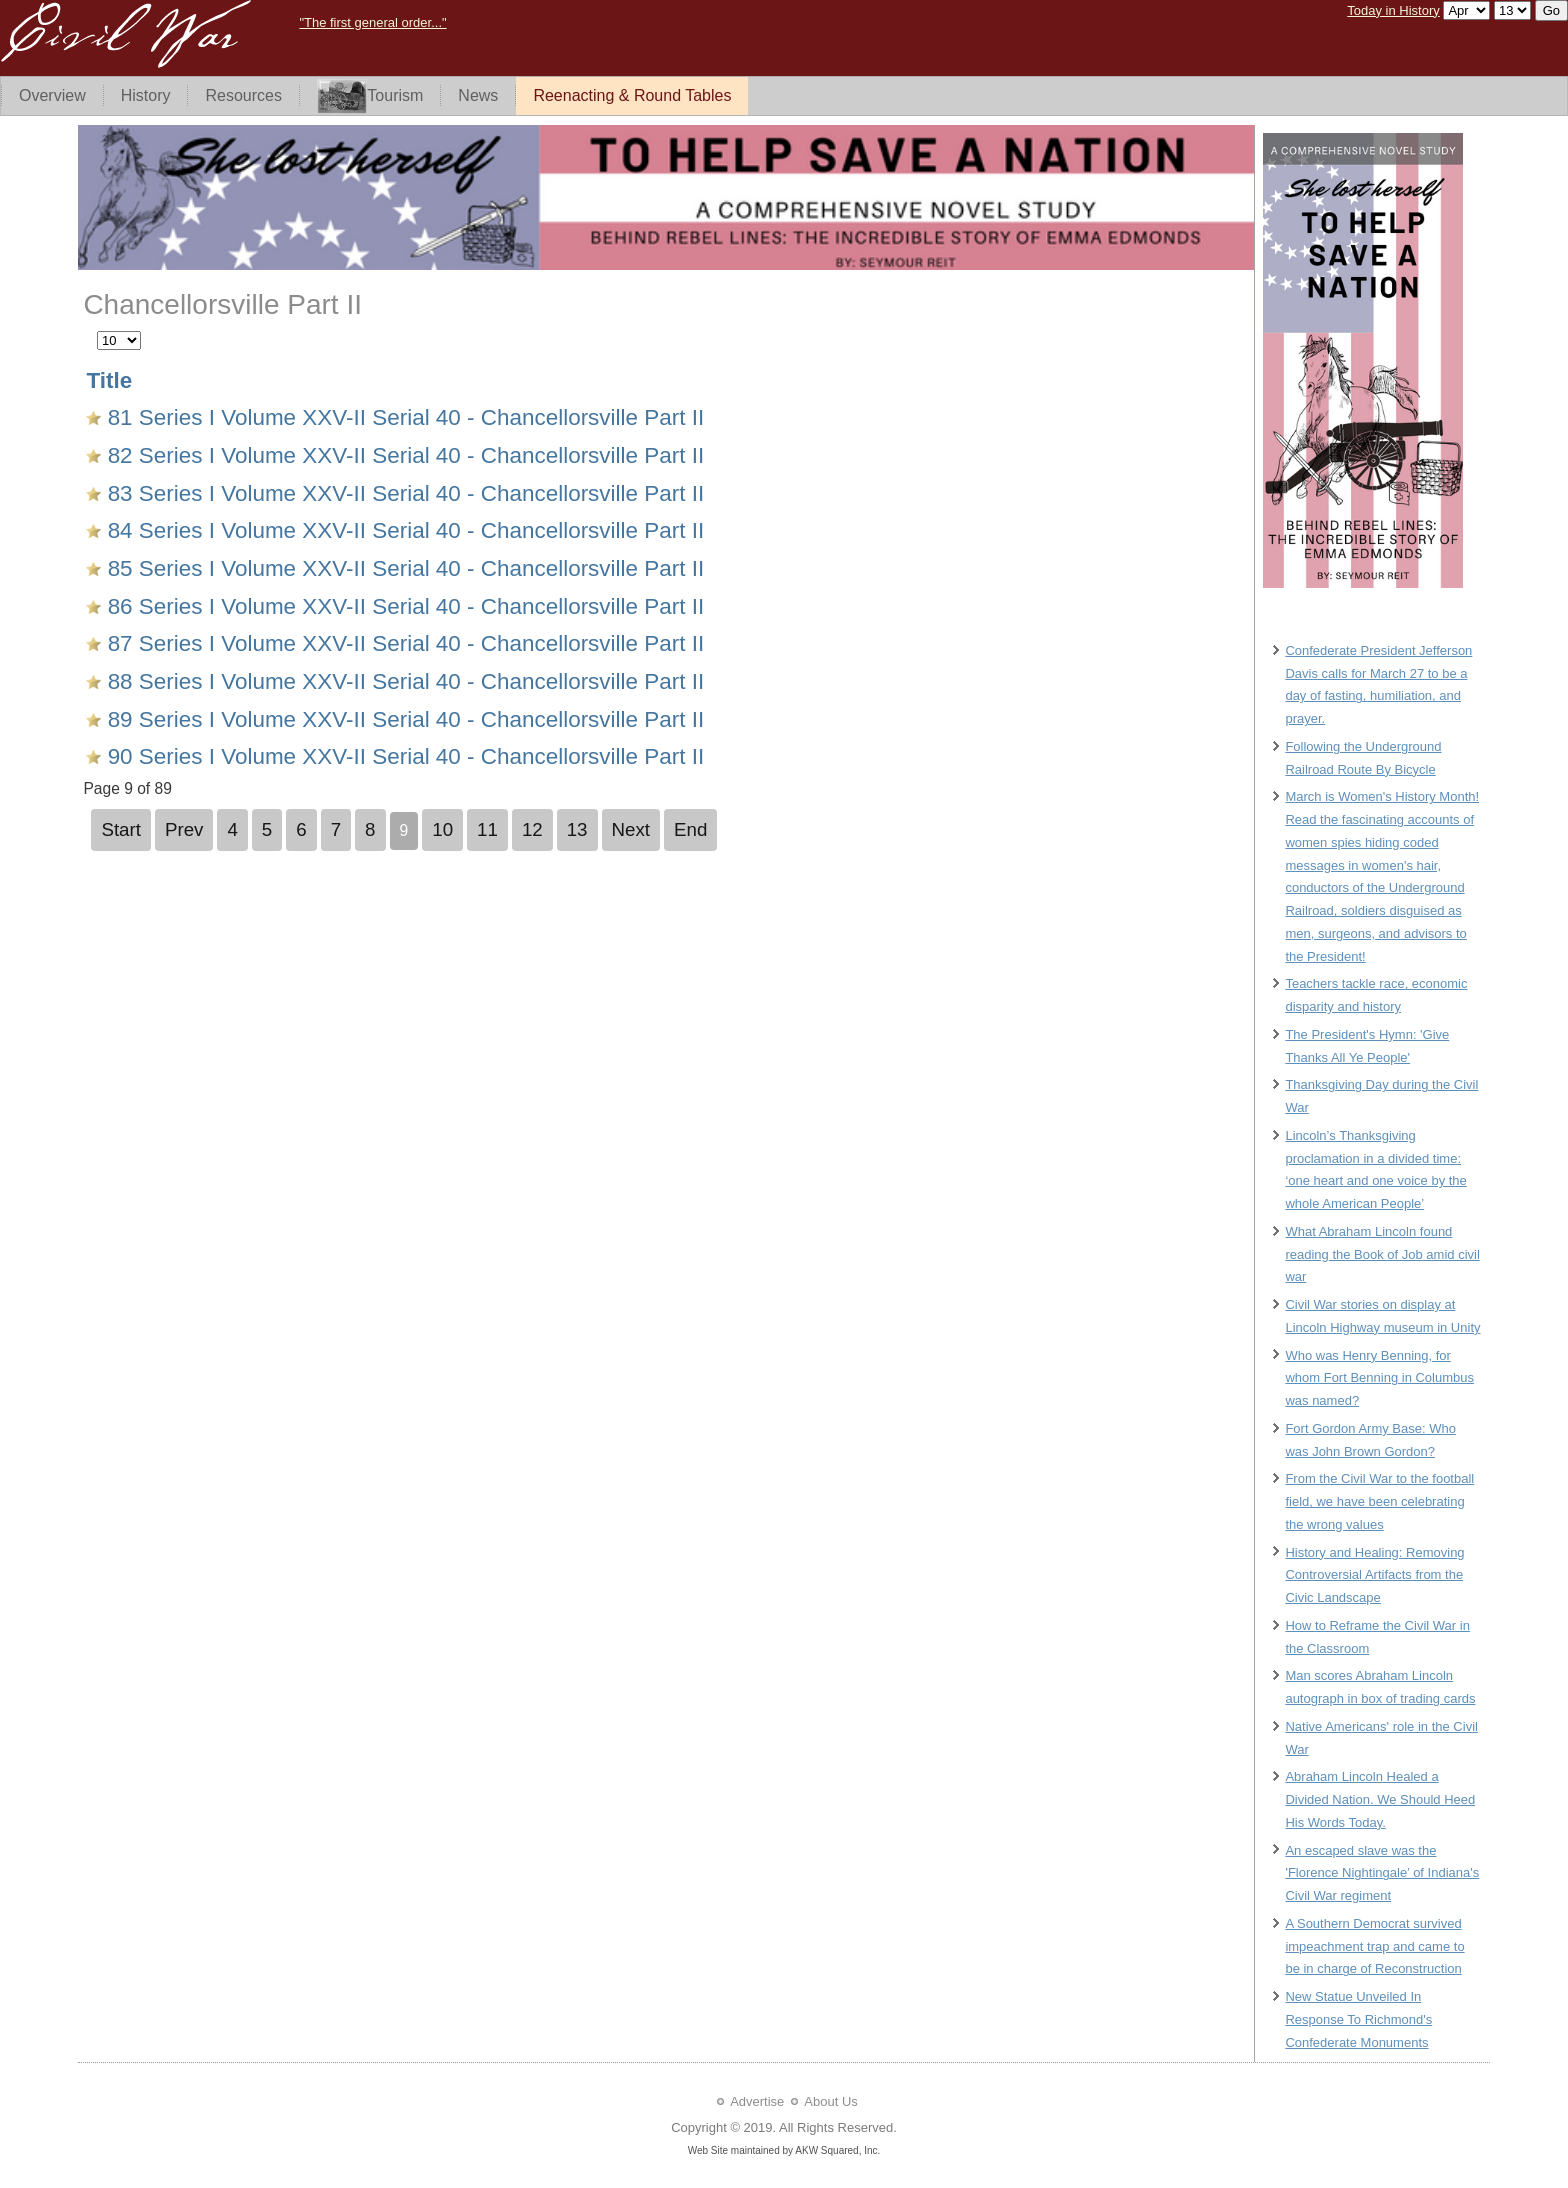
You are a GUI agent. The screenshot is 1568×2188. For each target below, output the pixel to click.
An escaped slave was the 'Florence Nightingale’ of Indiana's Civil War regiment (1382, 1873)
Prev (184, 829)
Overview (52, 95)
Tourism (370, 96)
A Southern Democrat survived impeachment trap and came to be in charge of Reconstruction (1374, 1946)
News (478, 95)
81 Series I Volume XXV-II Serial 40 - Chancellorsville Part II (402, 417)
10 (442, 829)
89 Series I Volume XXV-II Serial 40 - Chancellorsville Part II (402, 719)
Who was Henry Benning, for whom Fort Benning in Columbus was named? (1379, 1378)
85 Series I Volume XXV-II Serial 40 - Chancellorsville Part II (402, 568)
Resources (243, 95)
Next (631, 829)
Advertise (757, 2101)
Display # (97, 327)
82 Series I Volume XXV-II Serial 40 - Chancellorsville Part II (402, 455)
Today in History (1393, 10)
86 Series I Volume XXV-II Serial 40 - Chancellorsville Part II (402, 606)
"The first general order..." (372, 22)
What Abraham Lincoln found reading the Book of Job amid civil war (1382, 1254)
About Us (830, 2101)
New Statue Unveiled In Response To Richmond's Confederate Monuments (1358, 2019)
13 (577, 829)
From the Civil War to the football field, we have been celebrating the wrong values (1379, 1501)
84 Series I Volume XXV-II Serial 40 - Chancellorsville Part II (402, 530)
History (146, 95)
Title (109, 380)
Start (121, 829)
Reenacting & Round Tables (632, 95)
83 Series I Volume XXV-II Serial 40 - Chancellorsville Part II (402, 493)
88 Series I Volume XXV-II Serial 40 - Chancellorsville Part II (402, 681)
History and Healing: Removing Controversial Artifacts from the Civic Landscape (1374, 1575)
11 (487, 829)
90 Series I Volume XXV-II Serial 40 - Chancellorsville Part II (402, 756)
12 (532, 829)
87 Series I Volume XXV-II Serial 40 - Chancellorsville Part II (402, 643)
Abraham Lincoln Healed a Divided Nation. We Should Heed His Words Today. (1380, 1799)
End (690, 829)
